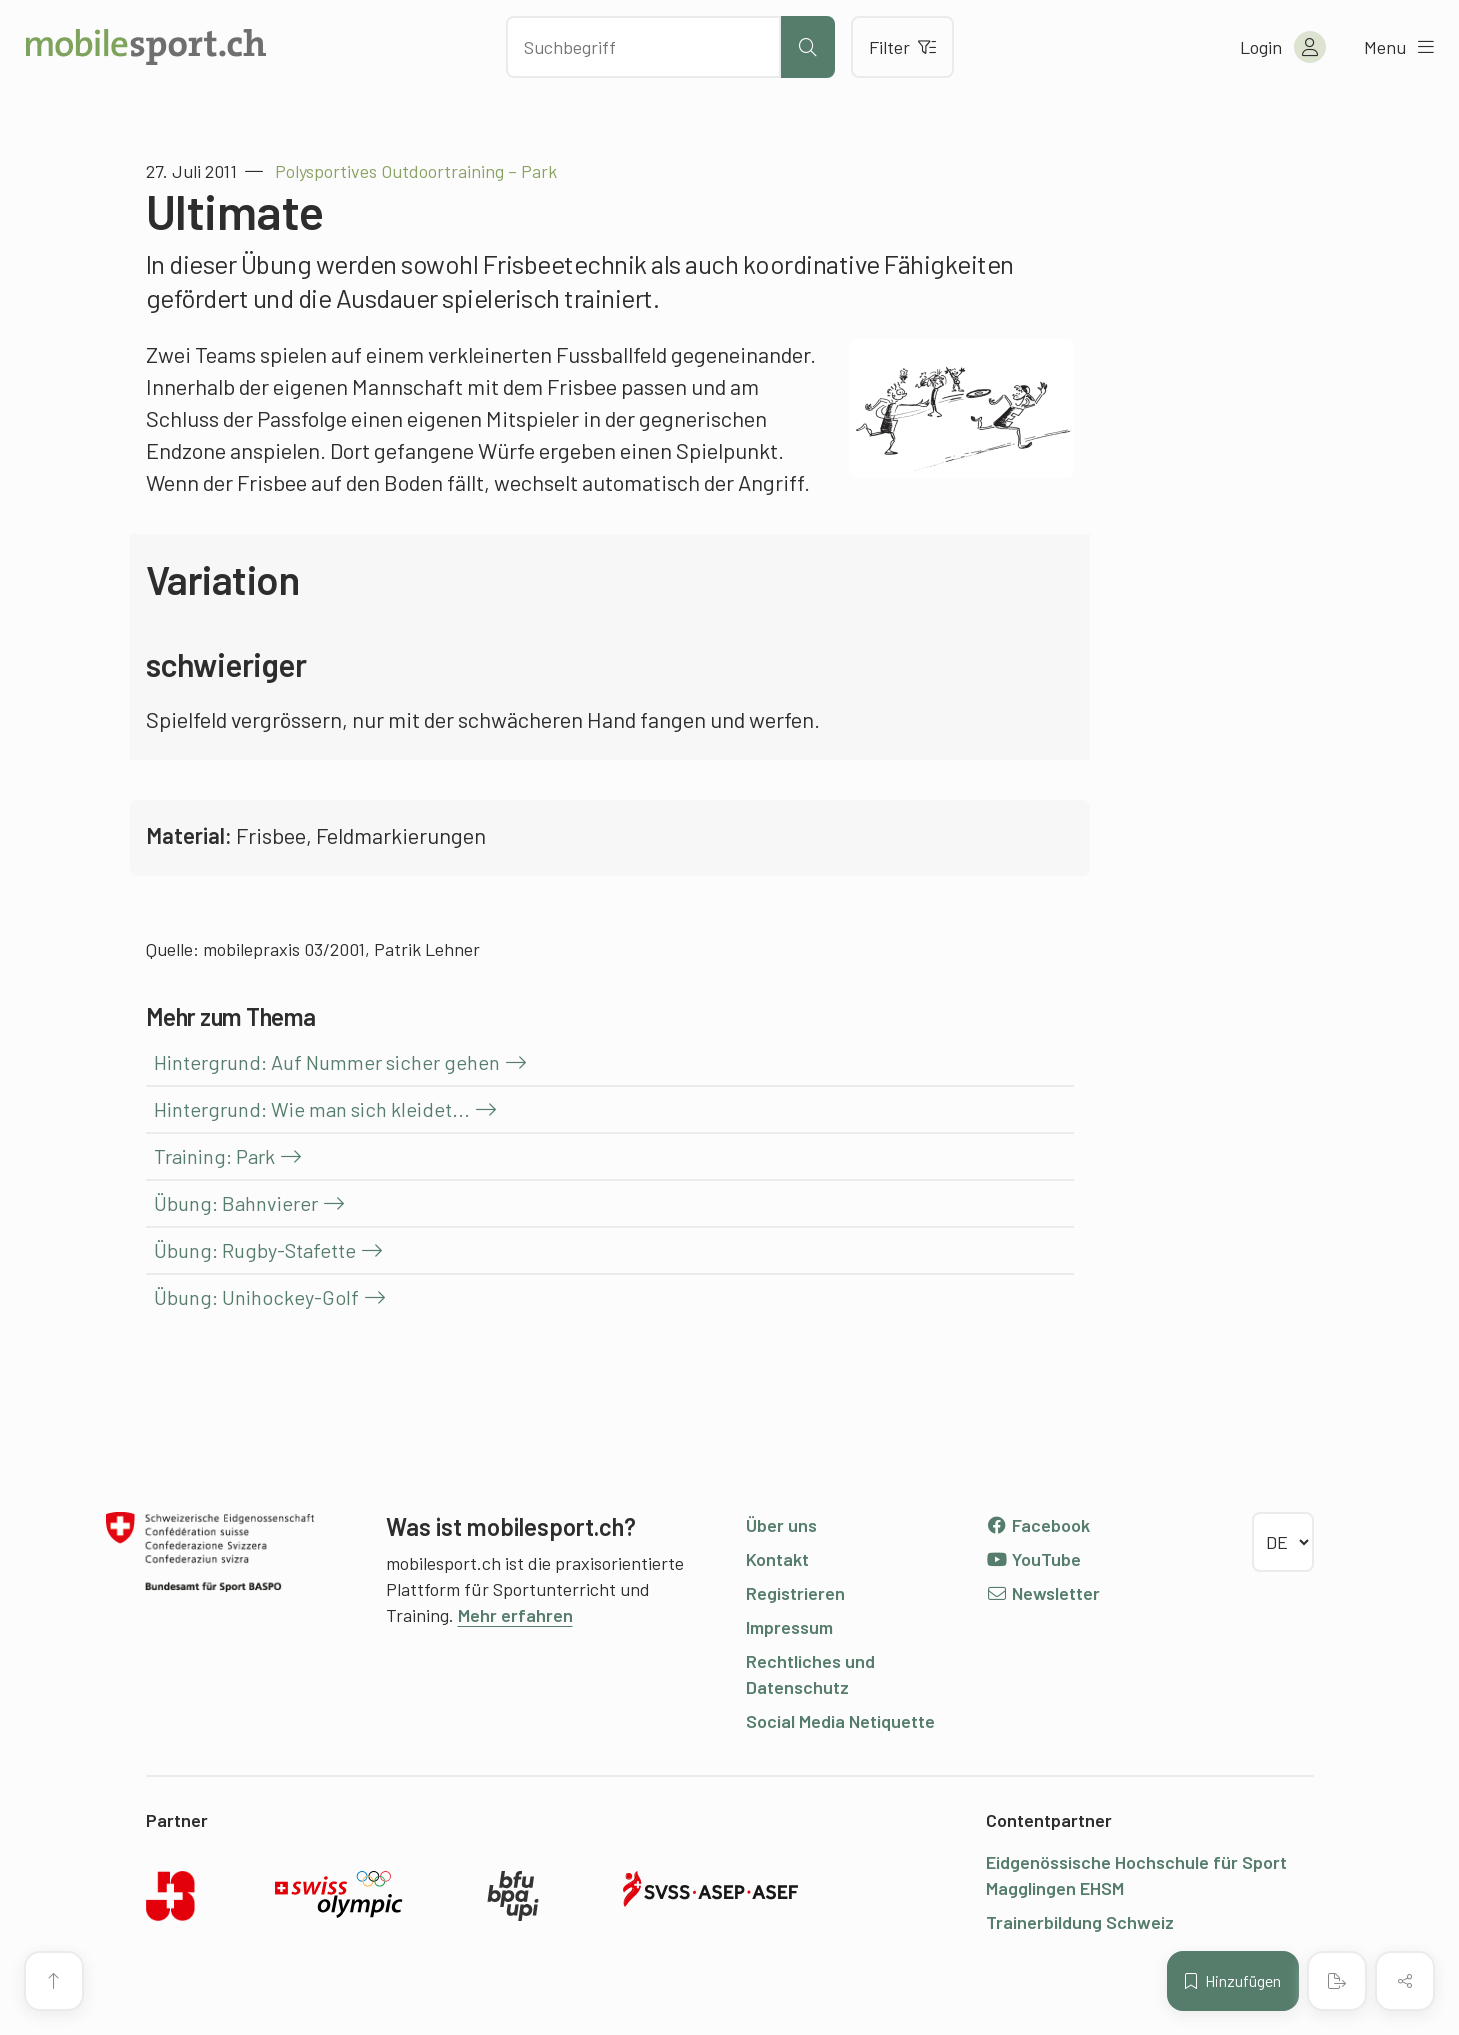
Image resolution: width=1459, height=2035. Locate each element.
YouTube (1034, 1559)
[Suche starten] (808, 47)
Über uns (781, 1525)
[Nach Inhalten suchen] (643, 47)
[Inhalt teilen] (1405, 1981)
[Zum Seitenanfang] (54, 1981)
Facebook (1038, 1525)
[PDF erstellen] (1337, 1981)
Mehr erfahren (515, 1615)
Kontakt (777, 1559)
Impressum (789, 1627)
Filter (902, 47)
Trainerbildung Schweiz (1080, 1922)
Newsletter (1043, 1593)
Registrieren (795, 1593)
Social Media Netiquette (840, 1721)
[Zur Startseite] (146, 47)
